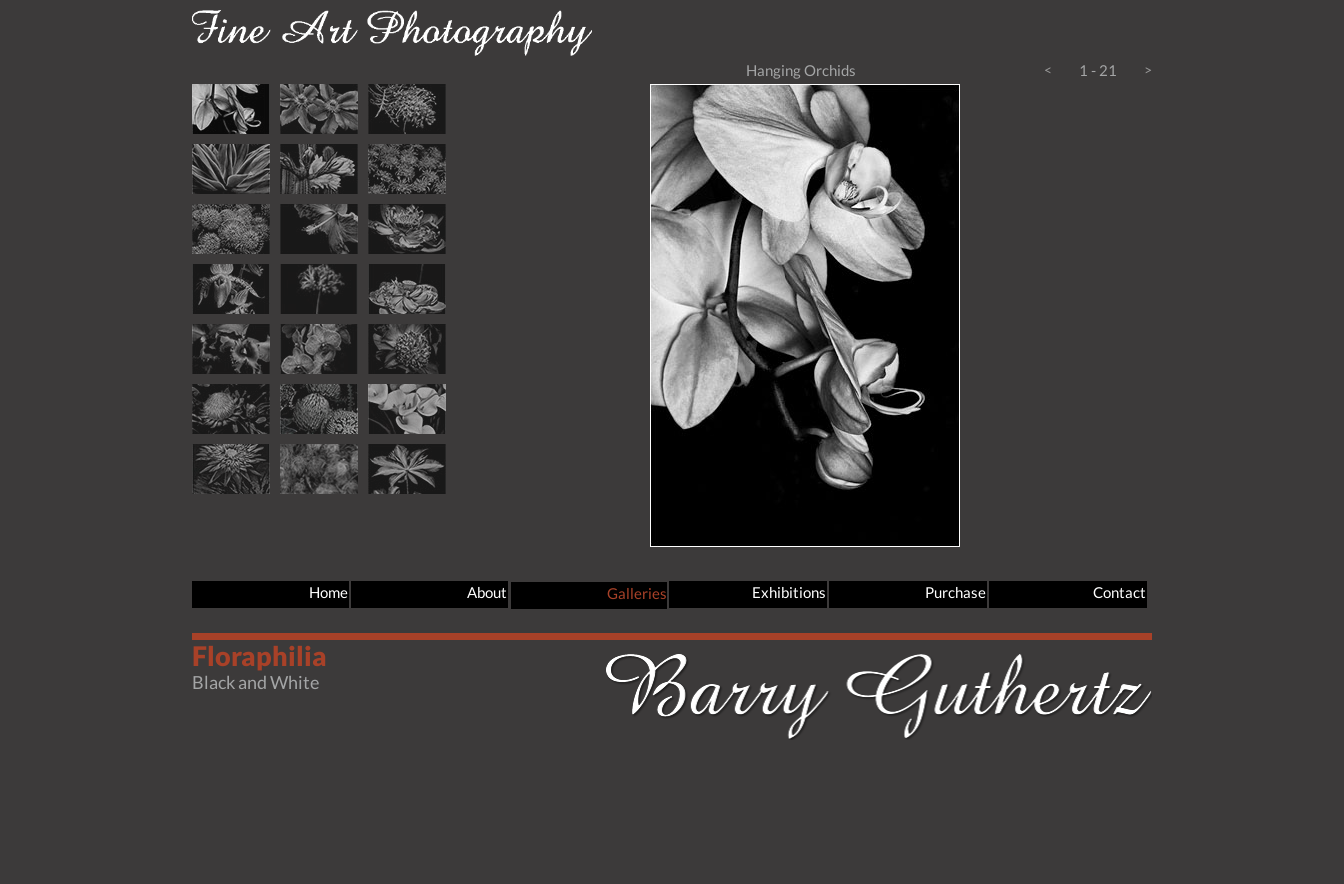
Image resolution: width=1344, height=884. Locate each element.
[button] (1048, 77)
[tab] (231, 109)
